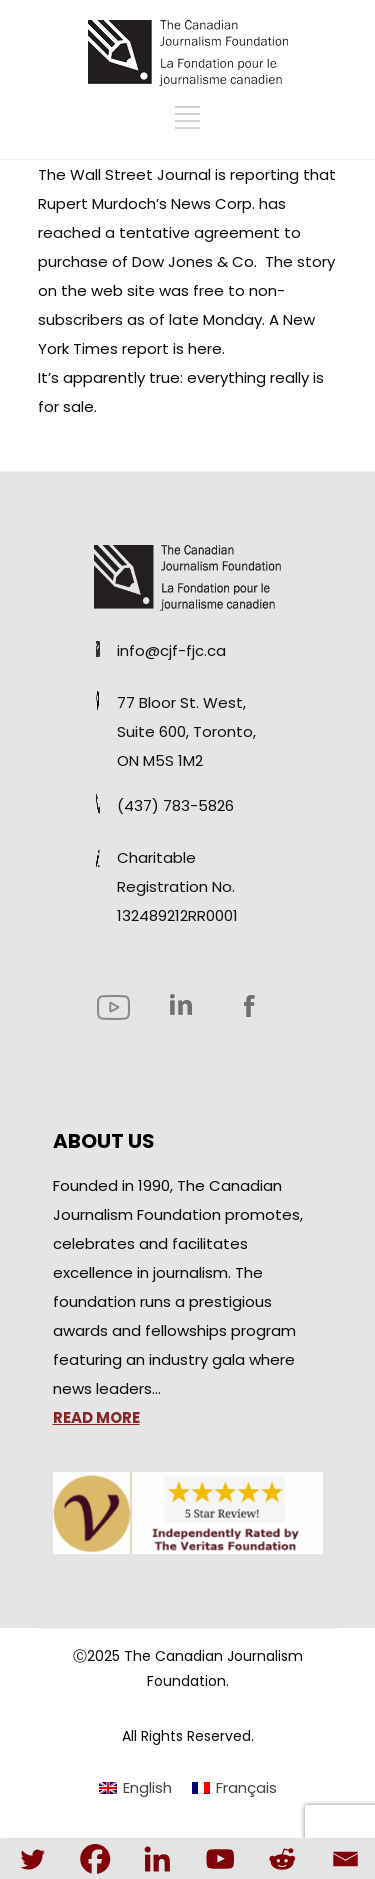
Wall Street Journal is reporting (184, 174)
